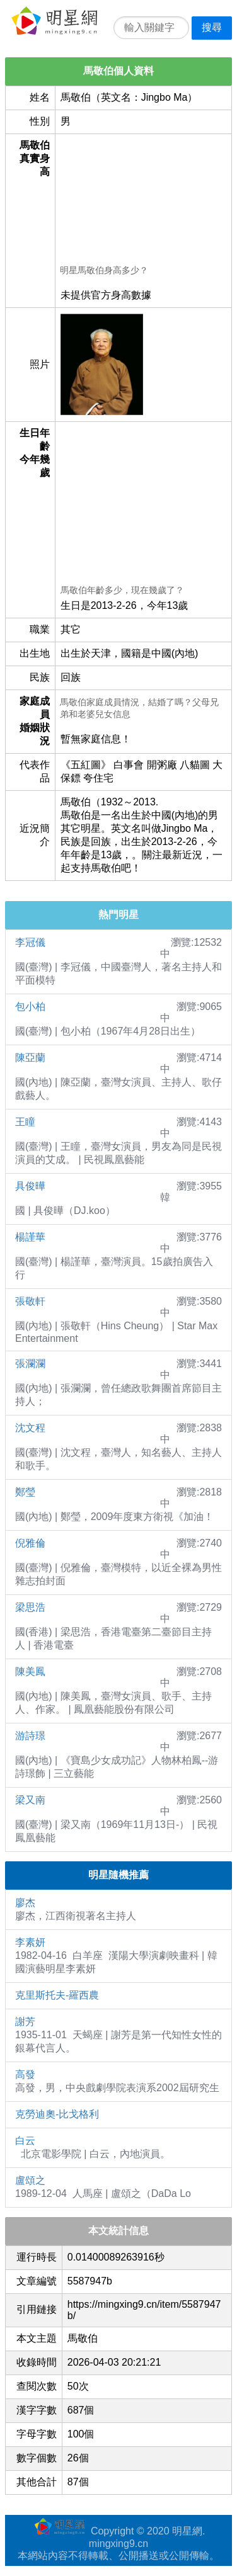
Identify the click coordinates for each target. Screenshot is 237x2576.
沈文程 (30, 1427)
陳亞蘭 (30, 1057)
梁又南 (30, 1800)
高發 (25, 2074)
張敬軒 (30, 1301)
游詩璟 (30, 1735)
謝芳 (25, 2021)
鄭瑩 (25, 1492)
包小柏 (30, 1006)
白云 (25, 2140)
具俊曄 (30, 1186)
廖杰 (25, 1902)
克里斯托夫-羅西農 (57, 1995)
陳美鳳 (30, 1671)
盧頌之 (30, 2180)
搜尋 (212, 27)
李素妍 (30, 1942)
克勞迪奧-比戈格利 (57, 2114)
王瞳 (25, 1121)
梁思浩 (30, 1607)
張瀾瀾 (30, 1363)
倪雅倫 (30, 1543)
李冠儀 (30, 942)
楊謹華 (30, 1237)
